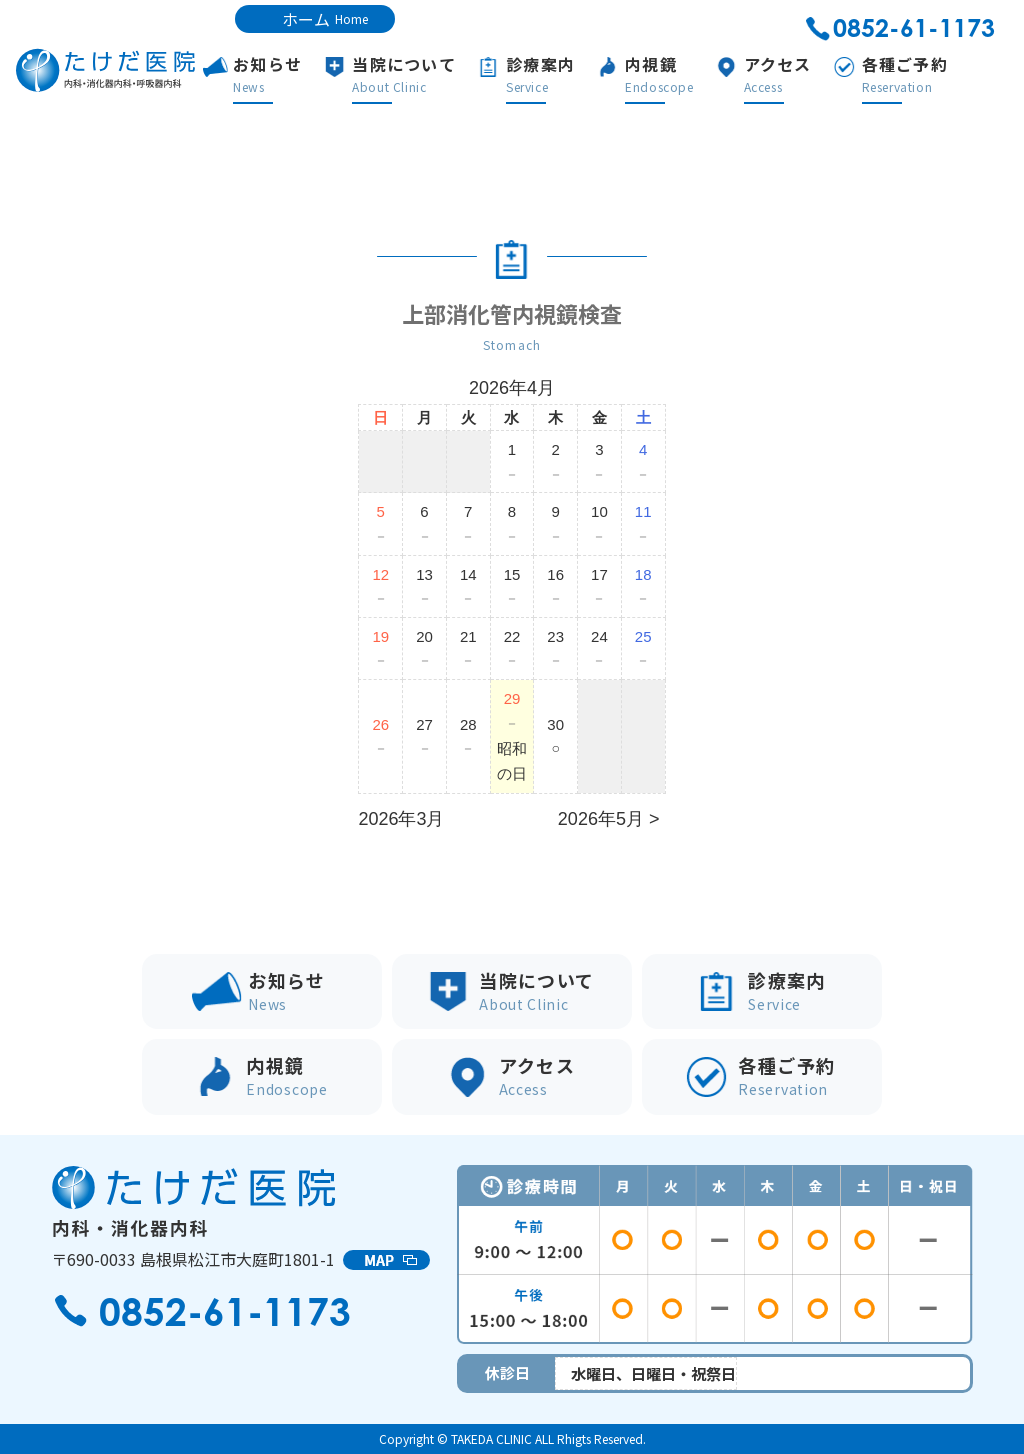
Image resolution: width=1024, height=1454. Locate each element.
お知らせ (299, 74)
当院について (436, 74)
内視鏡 (691, 74)
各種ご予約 (936, 74)
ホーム (325, 19)
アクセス (809, 74)
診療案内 (572, 74)
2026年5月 (601, 819)
